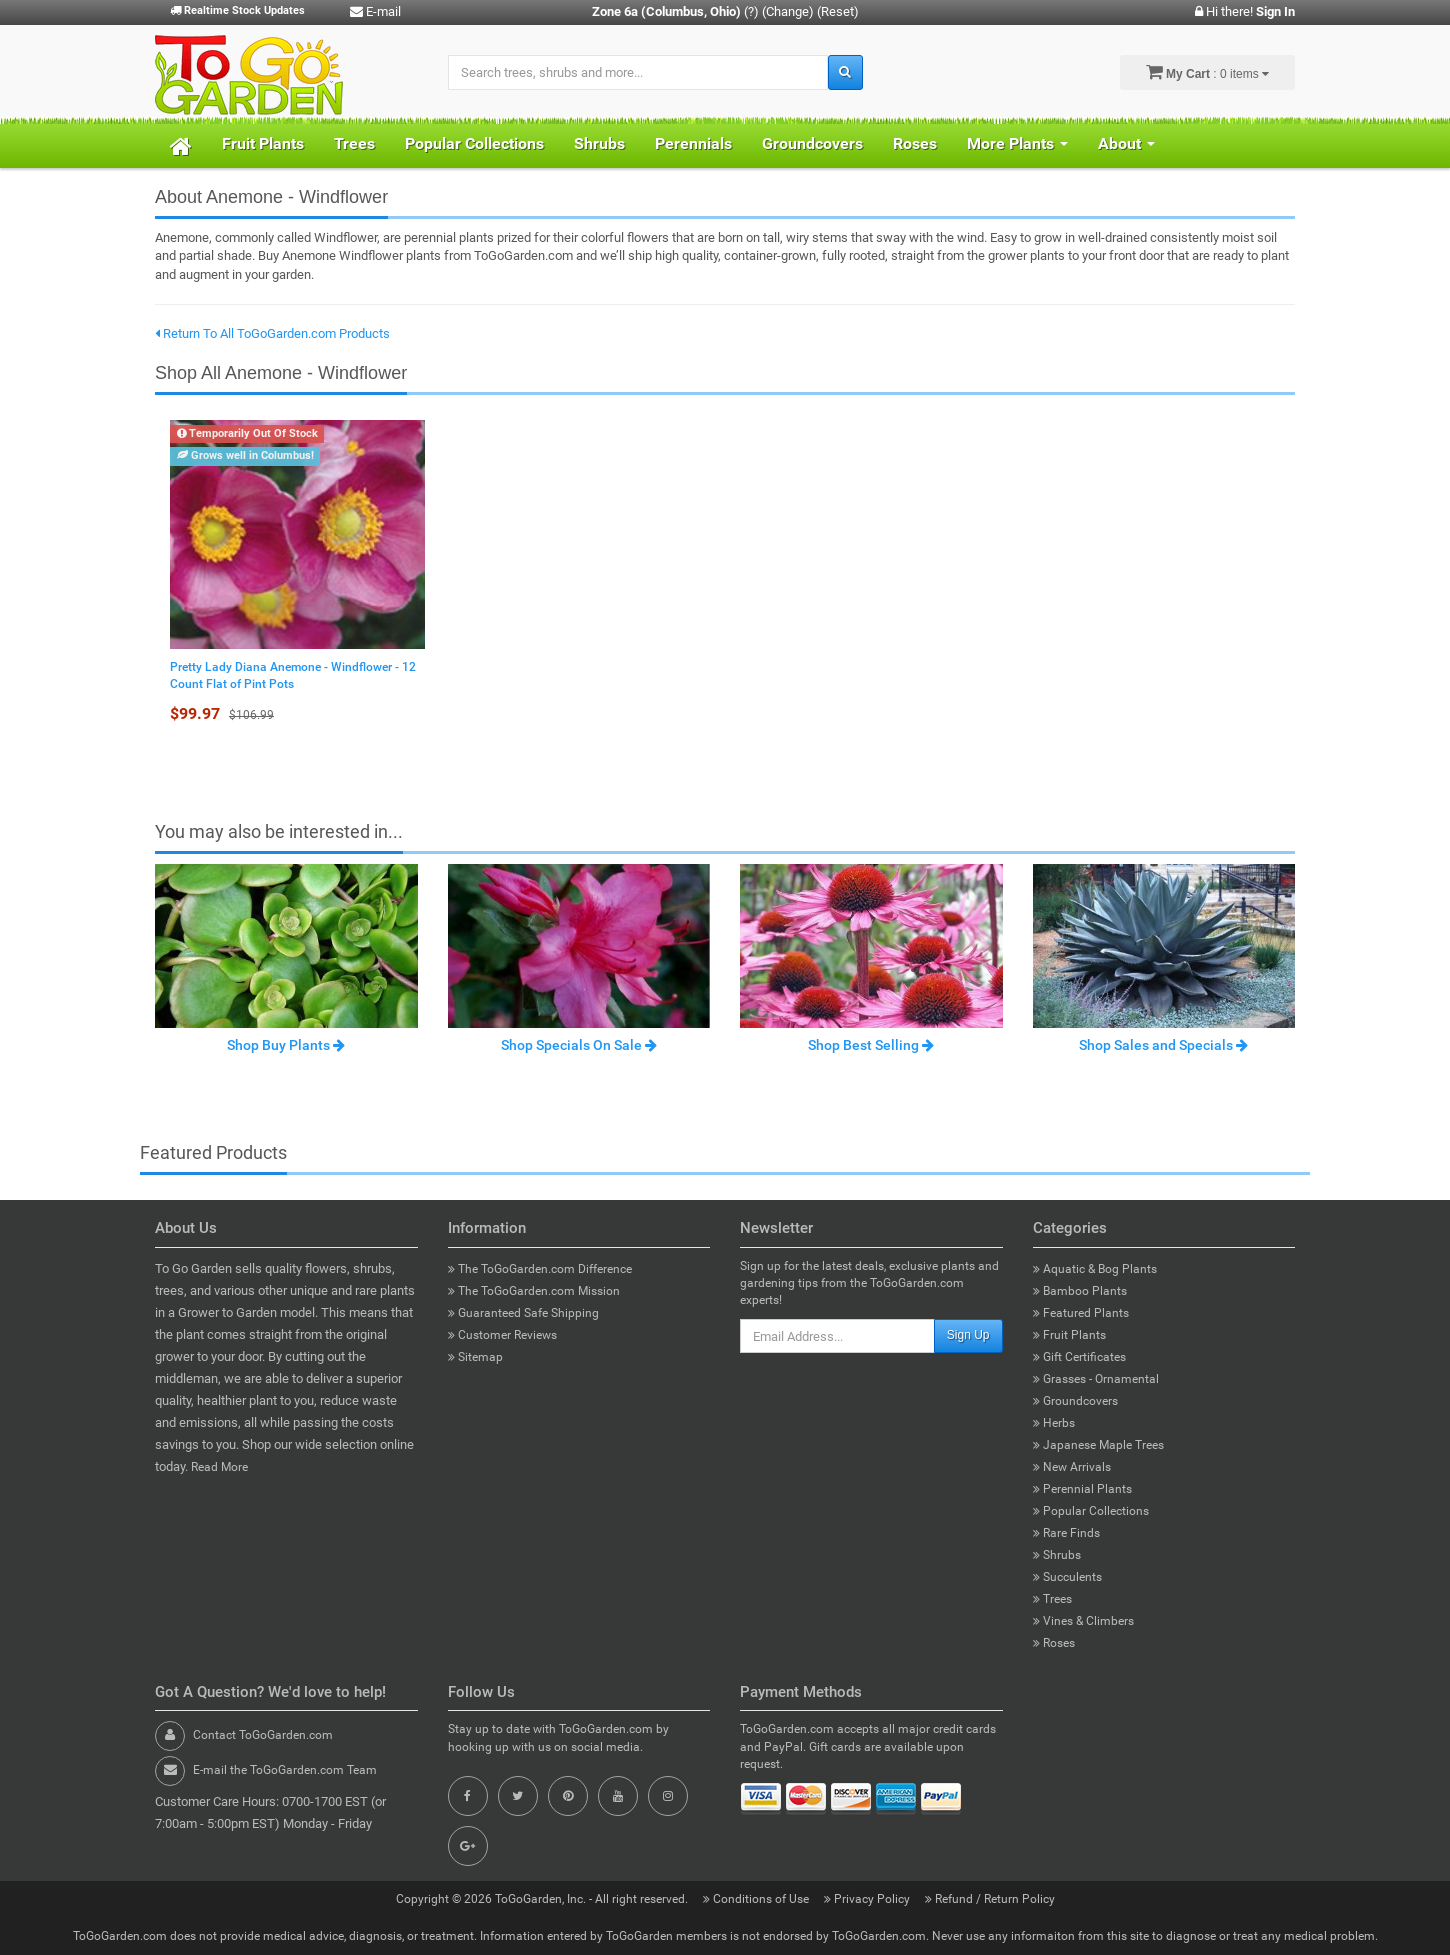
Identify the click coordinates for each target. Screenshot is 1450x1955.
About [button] (1126, 143)
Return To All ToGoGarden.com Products (272, 333)
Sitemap (475, 1357)
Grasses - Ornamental (1096, 1379)
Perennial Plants (1082, 1489)
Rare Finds (1066, 1533)
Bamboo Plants (1080, 1291)
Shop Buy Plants (286, 1045)
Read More (219, 1467)
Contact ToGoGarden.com (263, 1735)
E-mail (375, 11)
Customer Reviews (502, 1335)
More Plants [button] (1017, 143)
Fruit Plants (263, 143)
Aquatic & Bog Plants (1095, 1269)
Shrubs (599, 143)
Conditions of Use (757, 1899)
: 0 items (1207, 72)
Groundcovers (812, 143)
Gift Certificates (1079, 1357)
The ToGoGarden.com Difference (540, 1269)
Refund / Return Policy (990, 1899)
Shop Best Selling (871, 1045)
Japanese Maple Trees (1098, 1445)
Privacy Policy (868, 1899)
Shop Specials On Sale (579, 1045)
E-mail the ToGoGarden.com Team (285, 1770)
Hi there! (1245, 11)
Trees (354, 143)
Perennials (693, 143)
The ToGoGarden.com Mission (534, 1291)
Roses (915, 143)
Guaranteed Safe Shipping (523, 1313)
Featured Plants (1081, 1313)
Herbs (1054, 1423)
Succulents (1067, 1577)
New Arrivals (1072, 1467)
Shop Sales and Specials (1163, 1045)
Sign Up (968, 1335)
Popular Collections (474, 143)
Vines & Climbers (1083, 1621)
